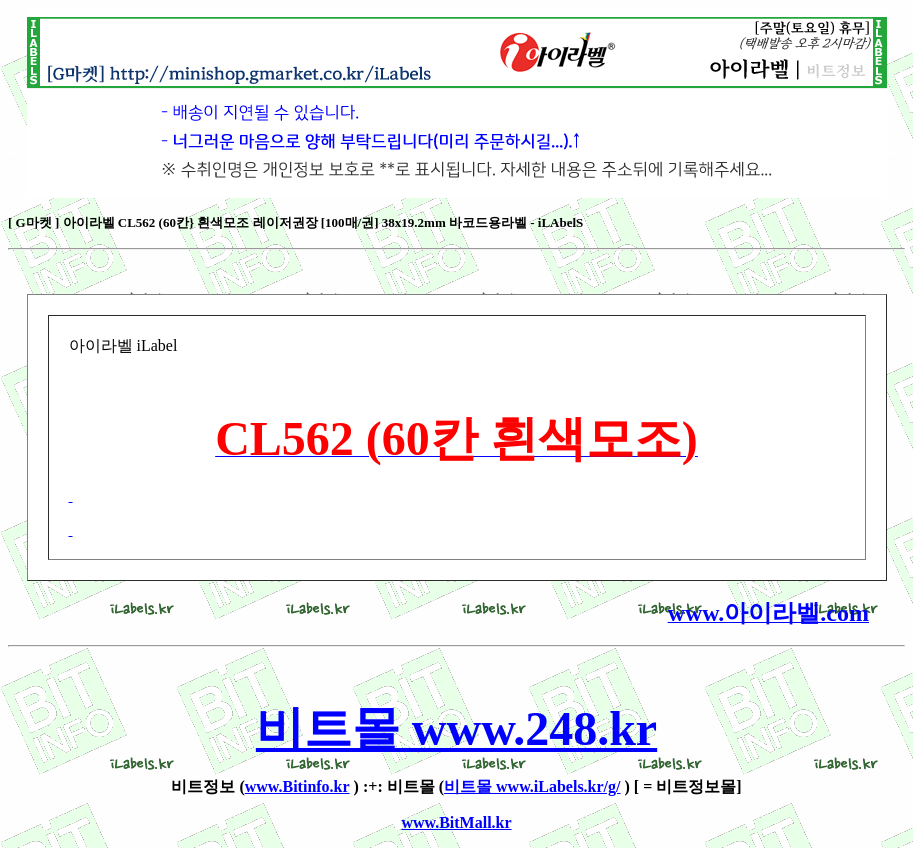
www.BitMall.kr (456, 822)
